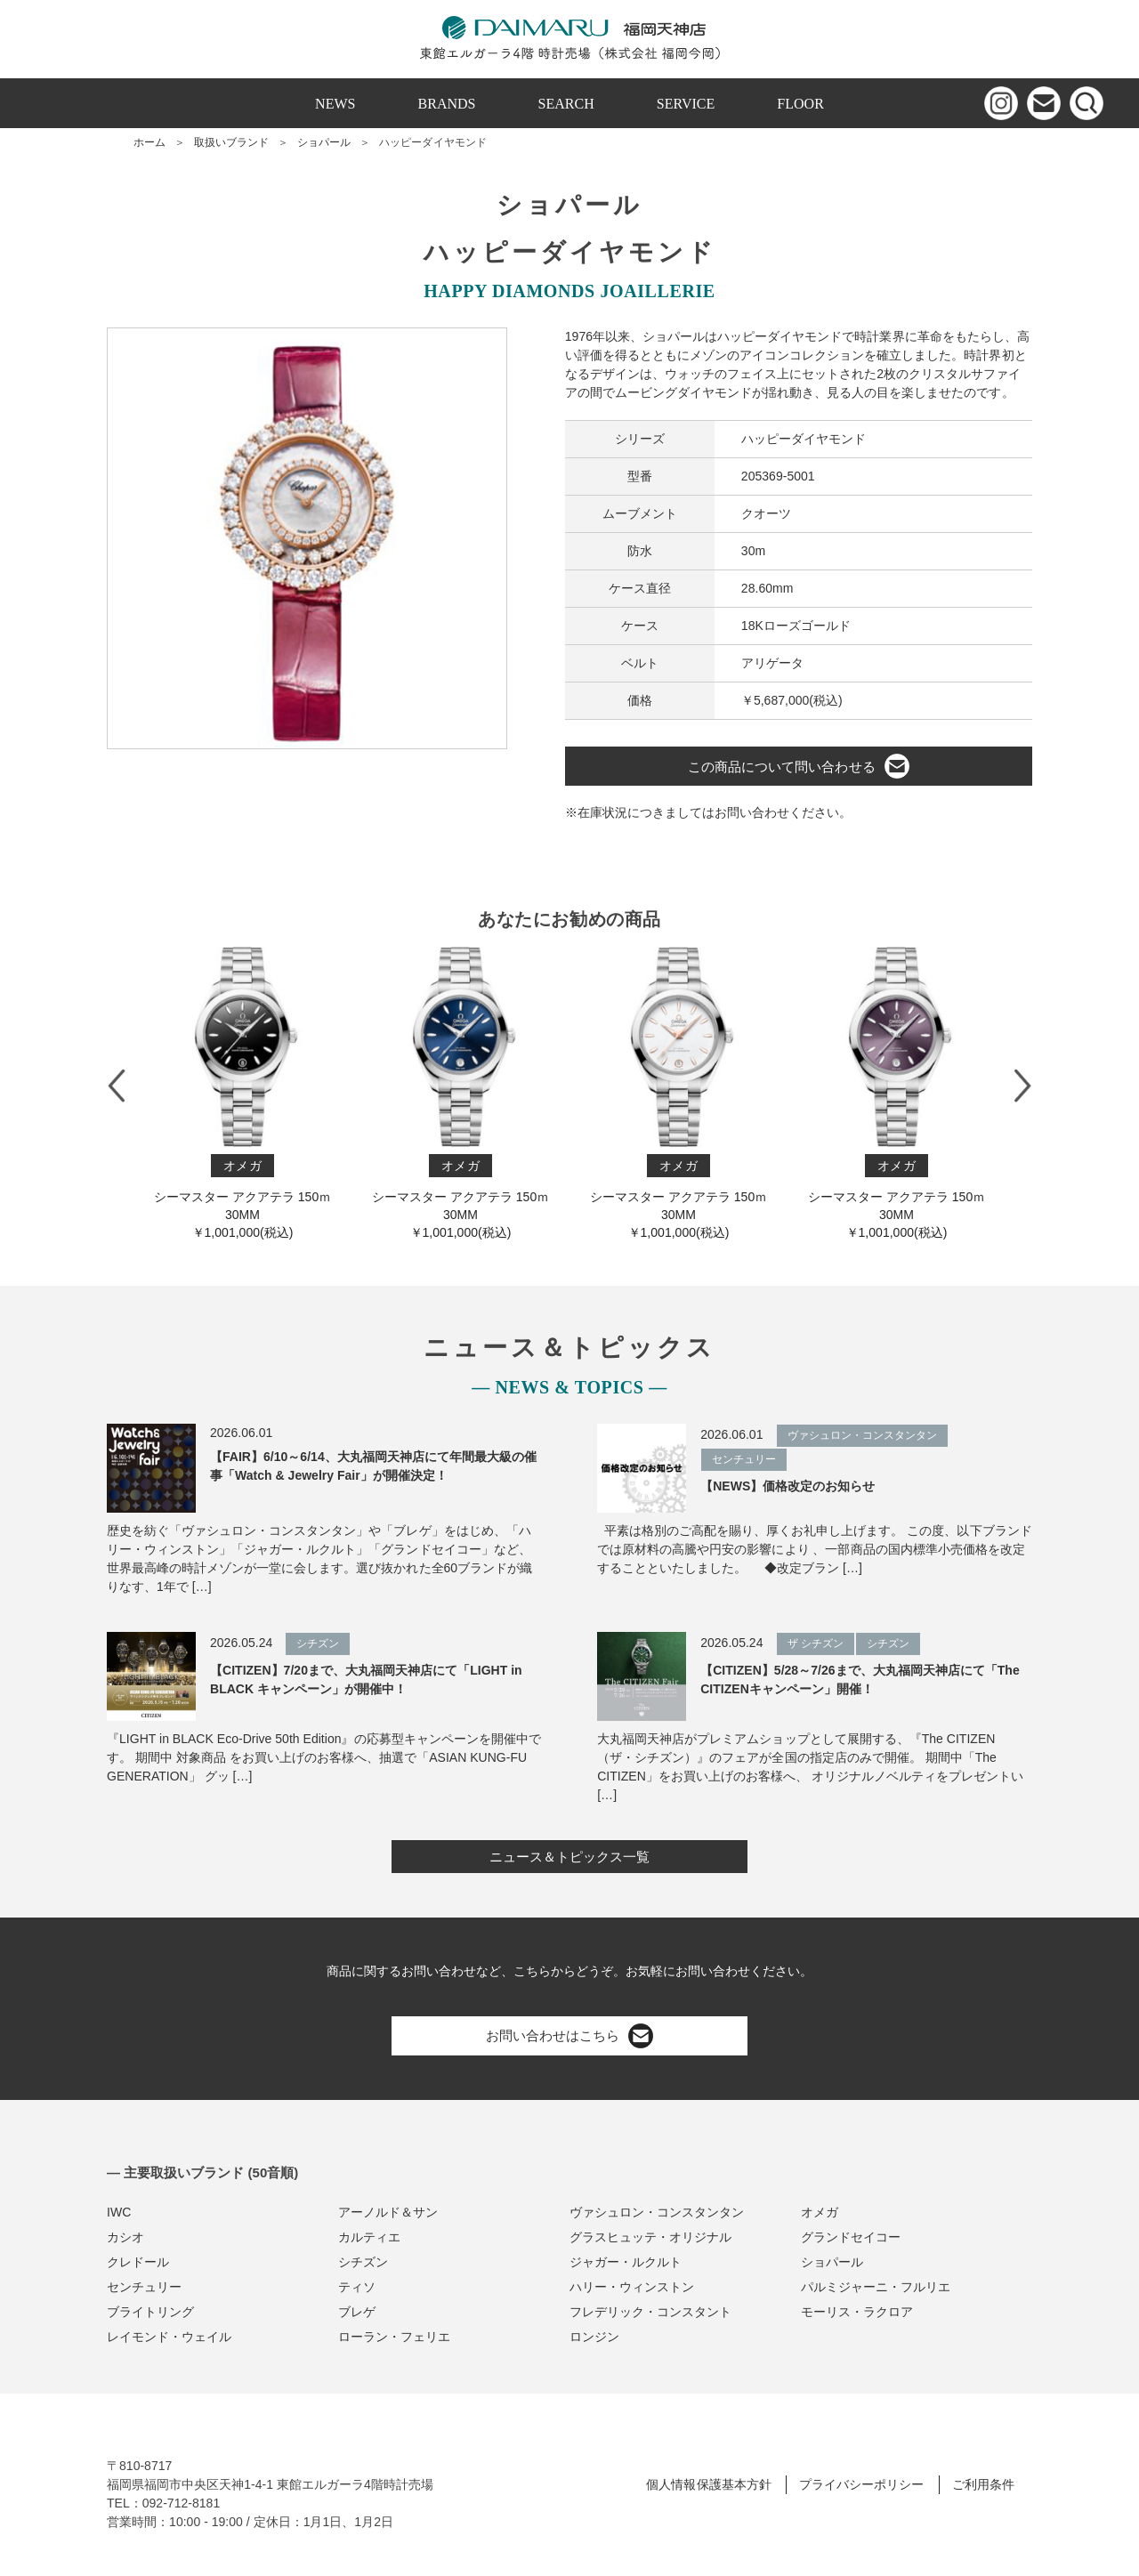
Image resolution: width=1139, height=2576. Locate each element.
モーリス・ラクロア (857, 2312)
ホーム (149, 142)
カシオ (125, 2237)
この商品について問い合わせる (798, 766)
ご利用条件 (983, 2484)
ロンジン (594, 2337)
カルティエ (369, 2237)
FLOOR (800, 103)
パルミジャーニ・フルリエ (875, 2287)
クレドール (138, 2262)
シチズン (363, 2262)
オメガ (819, 2212)
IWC (119, 2212)
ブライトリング (150, 2312)
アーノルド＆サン (388, 2212)
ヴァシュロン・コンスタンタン (657, 2212)
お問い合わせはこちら (569, 2035)
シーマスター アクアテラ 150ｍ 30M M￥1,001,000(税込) (242, 1093)
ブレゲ (357, 2312)
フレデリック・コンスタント (650, 2312)
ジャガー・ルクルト (626, 2262)
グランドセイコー (851, 2237)
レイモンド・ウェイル (169, 2337)
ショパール (324, 142)
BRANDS (447, 103)
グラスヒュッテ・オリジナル (650, 2237)
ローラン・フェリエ (394, 2337)
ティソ (357, 2287)
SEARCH (566, 103)
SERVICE (686, 103)
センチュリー (144, 2287)
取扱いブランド (231, 142)
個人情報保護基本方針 (708, 2484)
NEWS (335, 103)
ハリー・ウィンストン (632, 2287)
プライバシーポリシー (861, 2484)
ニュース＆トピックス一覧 (569, 1856)
